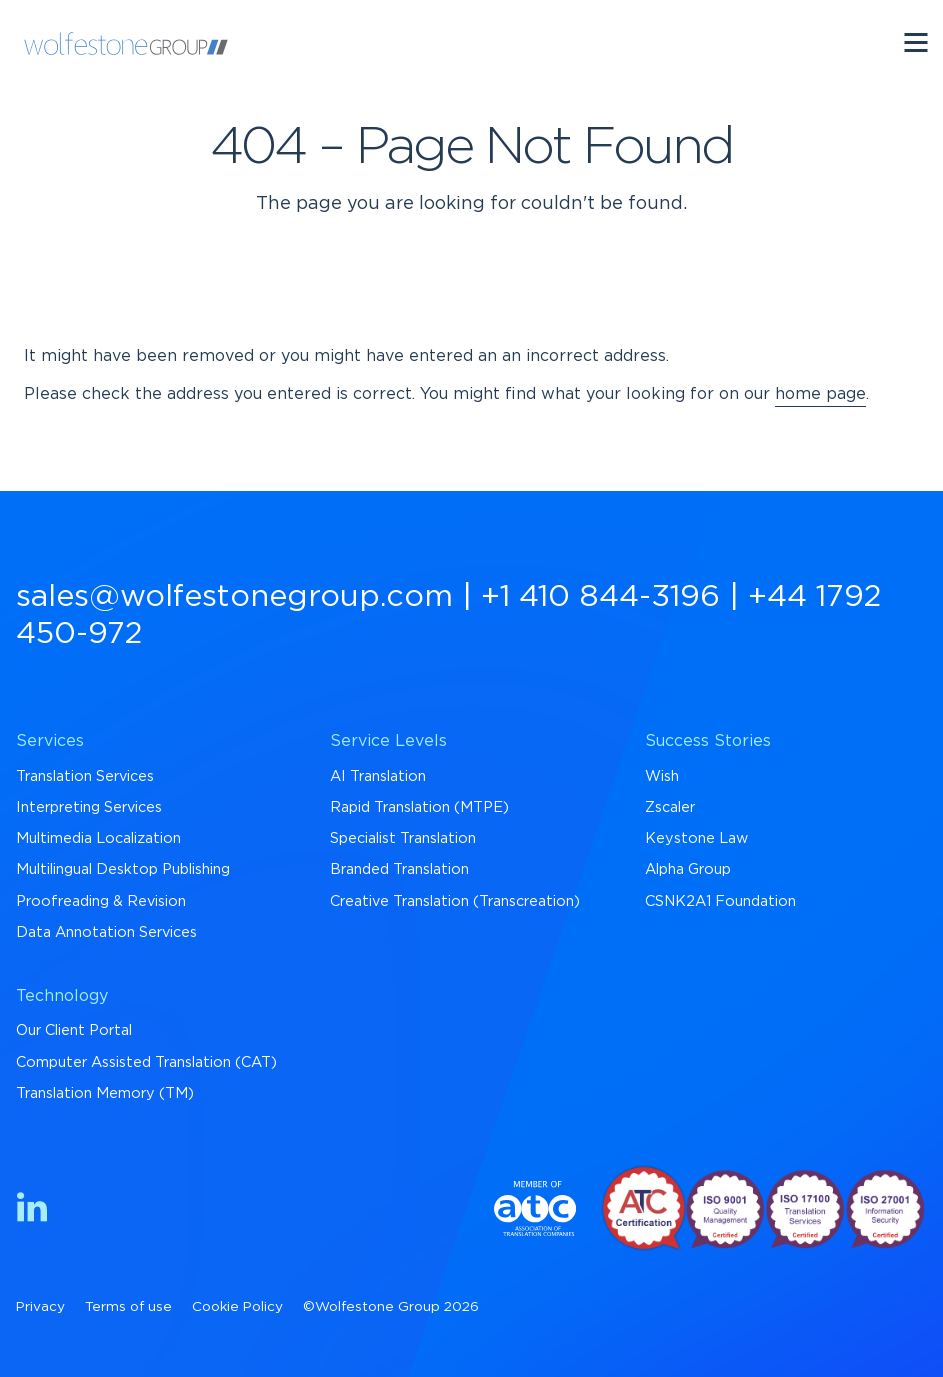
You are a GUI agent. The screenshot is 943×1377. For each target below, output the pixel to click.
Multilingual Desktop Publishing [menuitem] (123, 869)
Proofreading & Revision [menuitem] (101, 901)
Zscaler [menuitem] (670, 807)
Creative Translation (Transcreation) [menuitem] (455, 901)
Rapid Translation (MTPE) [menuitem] (419, 807)
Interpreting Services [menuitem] (89, 807)
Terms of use (128, 1307)
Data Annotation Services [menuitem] (106, 932)
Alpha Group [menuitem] (688, 869)
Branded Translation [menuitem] (399, 869)
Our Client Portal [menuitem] (74, 1030)
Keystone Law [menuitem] (696, 838)
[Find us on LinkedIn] (32, 1210)
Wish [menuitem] (662, 776)
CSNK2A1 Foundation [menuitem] (720, 901)
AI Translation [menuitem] (378, 776)
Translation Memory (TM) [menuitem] (105, 1093)
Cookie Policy (237, 1307)
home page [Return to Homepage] (820, 394)
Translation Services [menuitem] (85, 776)
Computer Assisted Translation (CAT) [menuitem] (146, 1062)
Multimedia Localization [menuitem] (98, 838)
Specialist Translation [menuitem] (403, 838)
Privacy (40, 1307)
